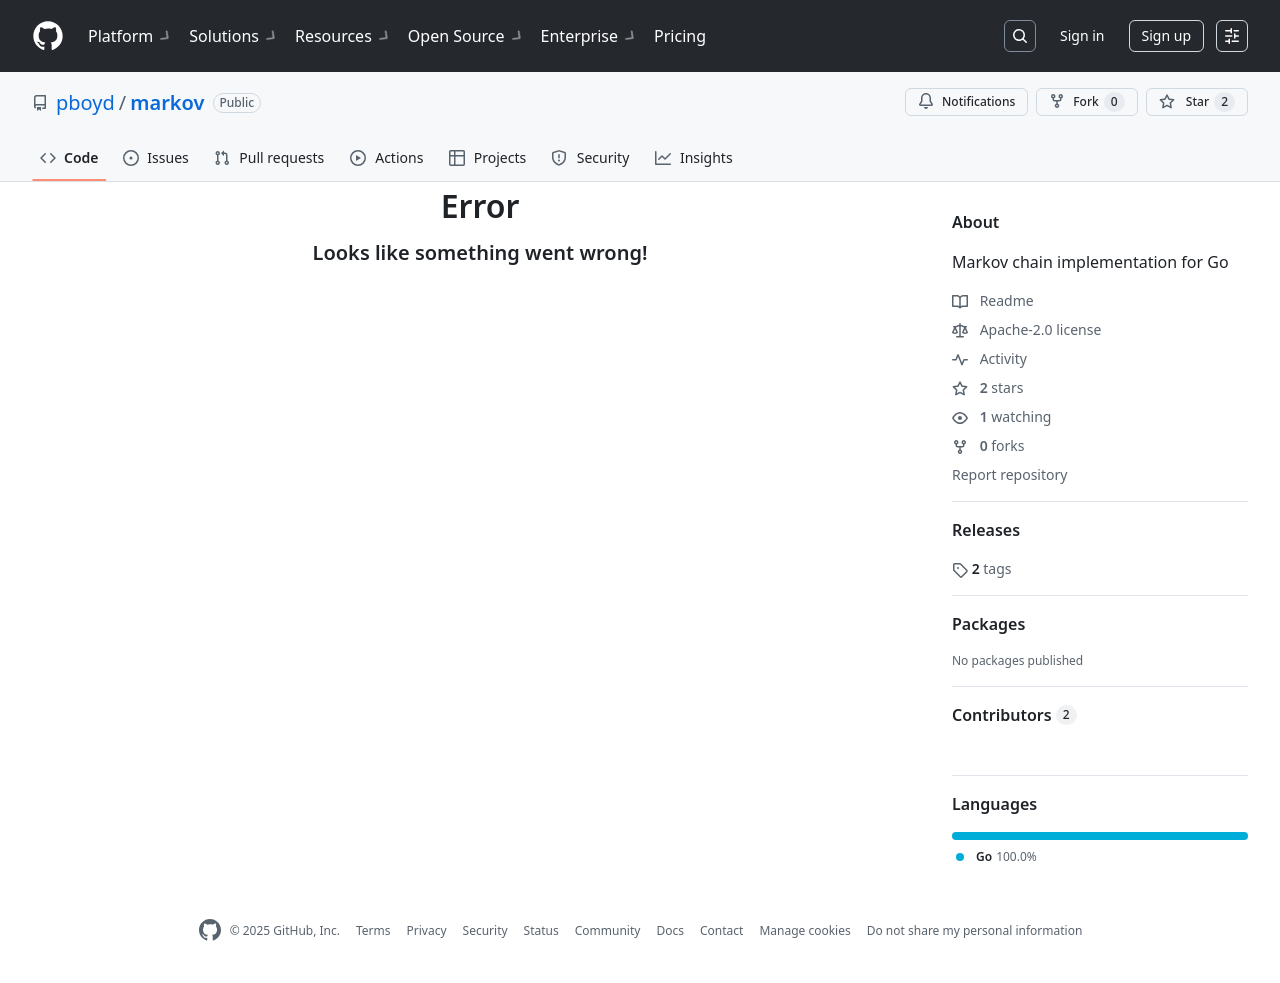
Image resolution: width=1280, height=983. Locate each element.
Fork (1086, 102)
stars (987, 387)
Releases (986, 530)
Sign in (1082, 35)
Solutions (234, 36)
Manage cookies (804, 930)
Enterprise (589, 36)
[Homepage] (48, 36)
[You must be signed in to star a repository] (1197, 102)
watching (1001, 416)
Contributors (1014, 715)
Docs (670, 930)
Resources (343, 36)
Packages (988, 624)
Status (541, 930)
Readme (993, 300)
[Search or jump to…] (1020, 36)
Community (608, 930)
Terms (373, 930)
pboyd (85, 102)
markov (167, 102)
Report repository (1009, 474)
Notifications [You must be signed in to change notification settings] (966, 101)
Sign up (1166, 35)
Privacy (427, 930)
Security (485, 930)
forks (988, 445)
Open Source (466, 36)
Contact (721, 930)
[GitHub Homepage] (210, 930)
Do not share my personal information (975, 930)
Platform (130, 36)
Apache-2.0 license (1026, 329)
